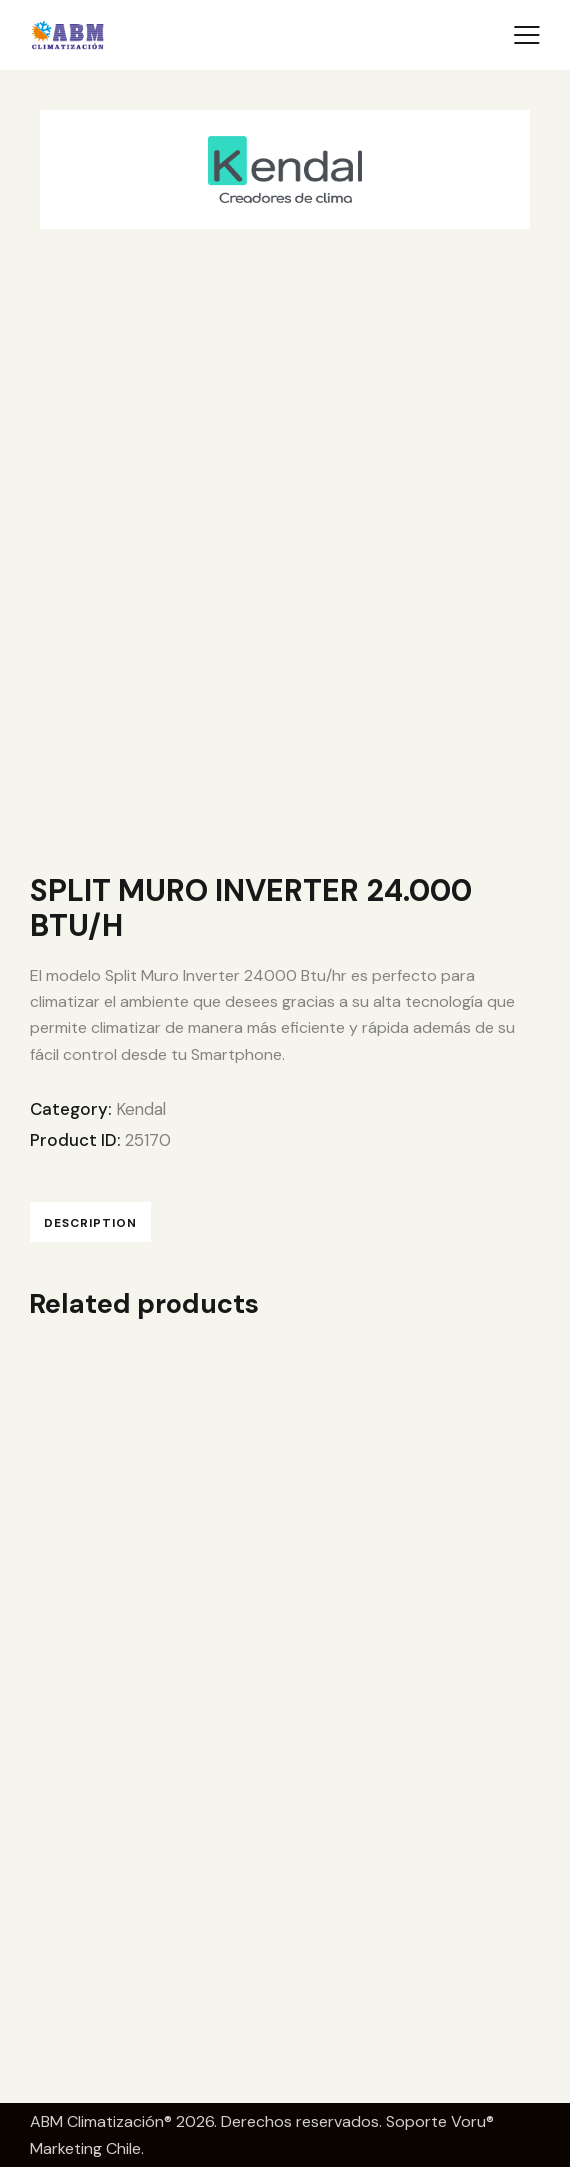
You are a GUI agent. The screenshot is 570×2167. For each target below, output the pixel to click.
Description (89, 1222)
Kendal (142, 1109)
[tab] (89, 1221)
